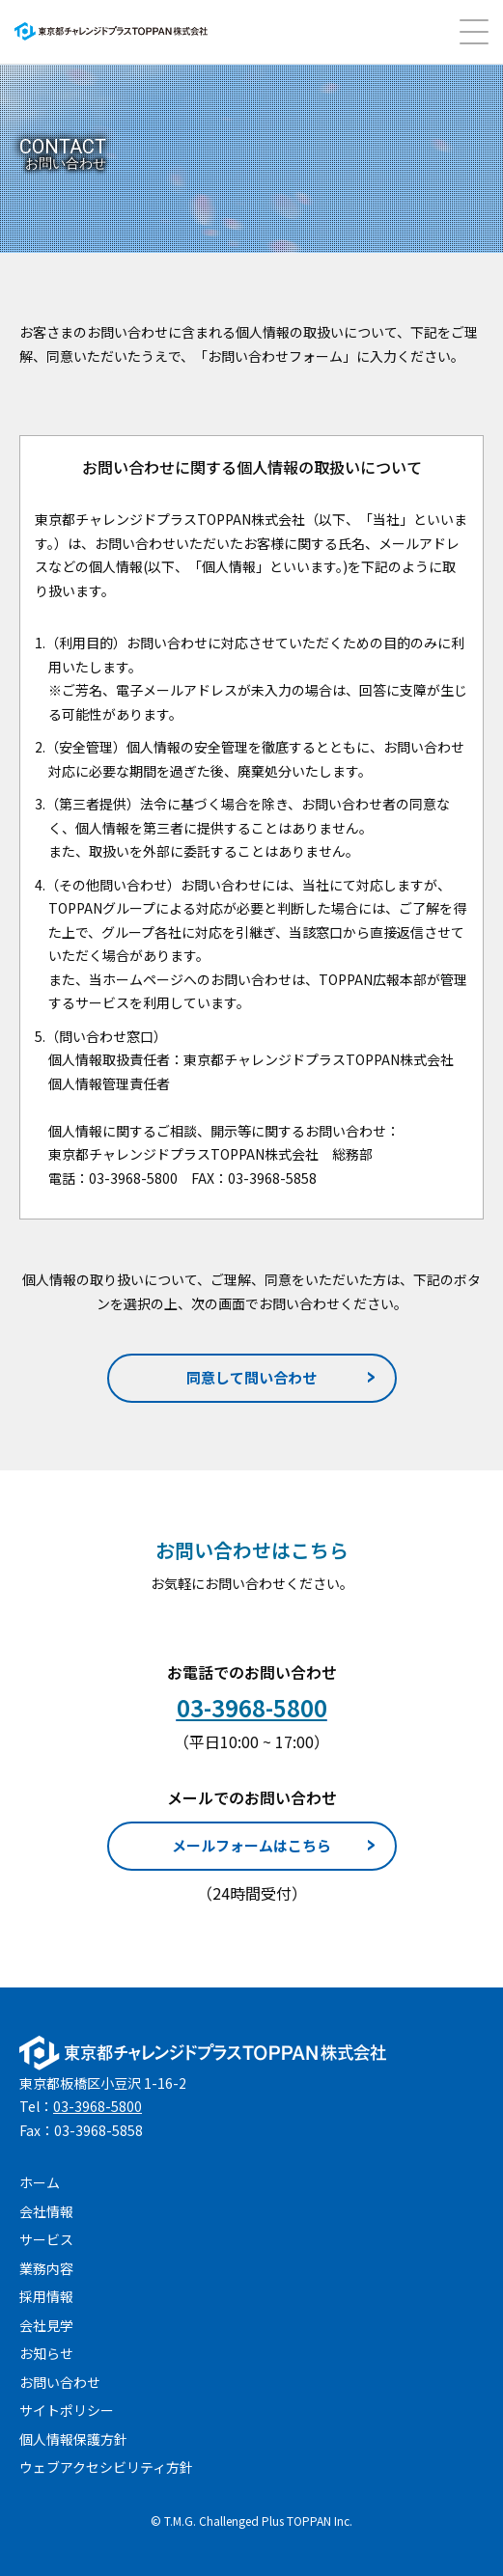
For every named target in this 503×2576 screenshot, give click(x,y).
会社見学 (46, 2325)
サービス (46, 2239)
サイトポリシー (66, 2410)
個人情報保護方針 (73, 2439)
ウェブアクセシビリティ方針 (106, 2467)
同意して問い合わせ (251, 1377)
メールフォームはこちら (251, 1845)
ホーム (39, 2182)
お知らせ (46, 2353)
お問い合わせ (59, 2382)
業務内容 (46, 2268)
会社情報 (46, 2211)
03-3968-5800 (97, 2106)
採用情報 (46, 2296)
